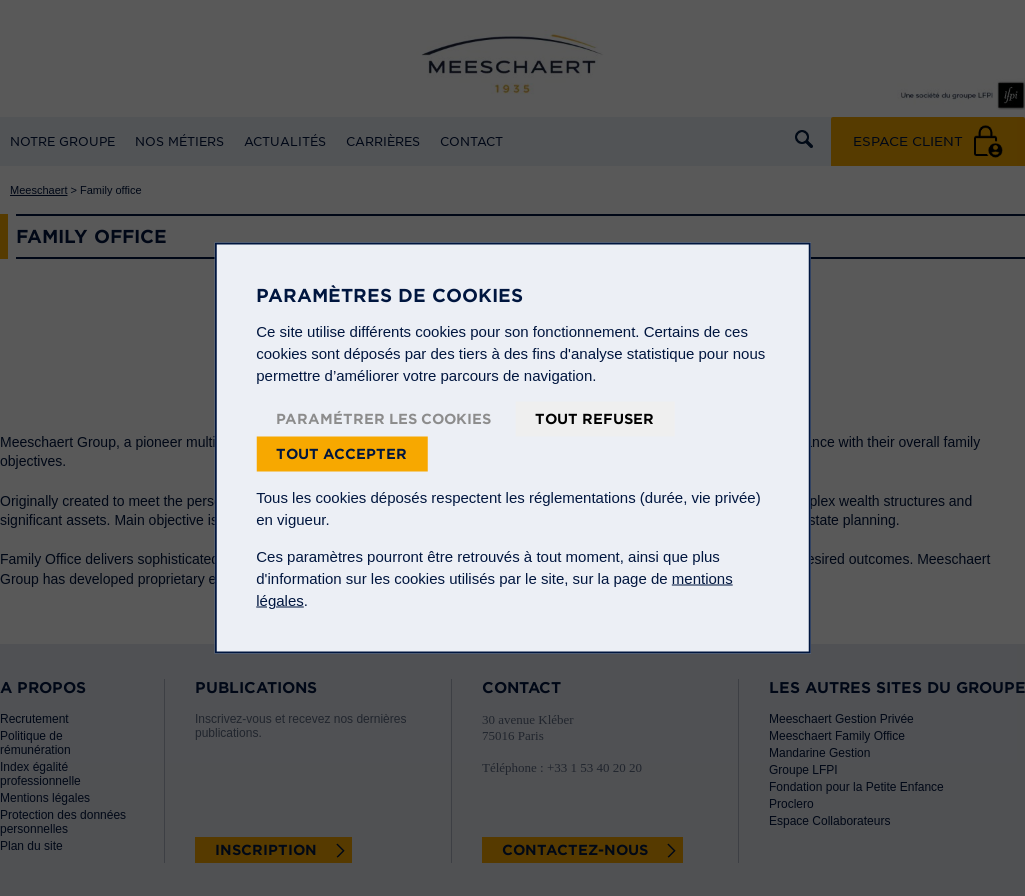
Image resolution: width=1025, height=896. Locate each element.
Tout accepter (341, 454)
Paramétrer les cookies (383, 419)
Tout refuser (594, 419)
